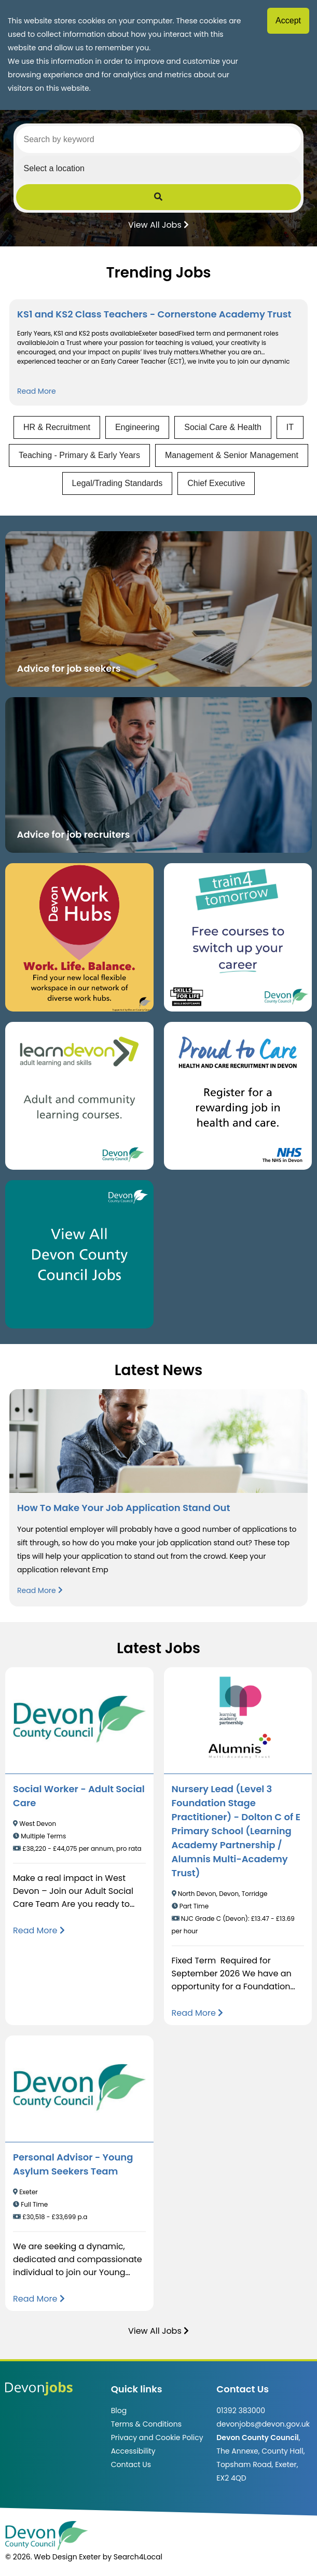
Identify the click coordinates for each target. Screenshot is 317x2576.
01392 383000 (240, 2410)
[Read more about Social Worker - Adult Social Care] (39, 1930)
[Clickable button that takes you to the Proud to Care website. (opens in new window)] (238, 1096)
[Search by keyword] (158, 139)
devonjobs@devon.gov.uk (263, 2424)
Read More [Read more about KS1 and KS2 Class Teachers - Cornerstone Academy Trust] (36, 391)
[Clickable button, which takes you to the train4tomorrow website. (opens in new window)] (238, 937)
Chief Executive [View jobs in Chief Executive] (216, 483)
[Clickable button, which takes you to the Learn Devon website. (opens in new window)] (79, 1096)
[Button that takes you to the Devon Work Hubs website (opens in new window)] (79, 937)
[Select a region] (158, 169)
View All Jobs (158, 224)
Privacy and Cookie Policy (157, 2437)
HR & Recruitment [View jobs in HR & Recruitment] (56, 427)
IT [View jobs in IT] (290, 427)
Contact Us (131, 2464)
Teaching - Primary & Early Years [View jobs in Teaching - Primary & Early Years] (79, 455)
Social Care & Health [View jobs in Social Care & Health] (222, 427)
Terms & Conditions (146, 2424)
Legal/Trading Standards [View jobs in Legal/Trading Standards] (117, 483)
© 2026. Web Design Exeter (53, 2557)
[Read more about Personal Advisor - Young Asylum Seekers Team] (39, 2298)
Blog (119, 2410)
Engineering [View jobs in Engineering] (137, 427)
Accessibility (133, 2451)
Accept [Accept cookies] (288, 20)
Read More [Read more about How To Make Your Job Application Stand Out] (39, 1590)
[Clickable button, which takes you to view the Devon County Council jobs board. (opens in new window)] (79, 1254)
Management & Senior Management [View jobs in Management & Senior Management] (231, 455)
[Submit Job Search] (158, 197)
